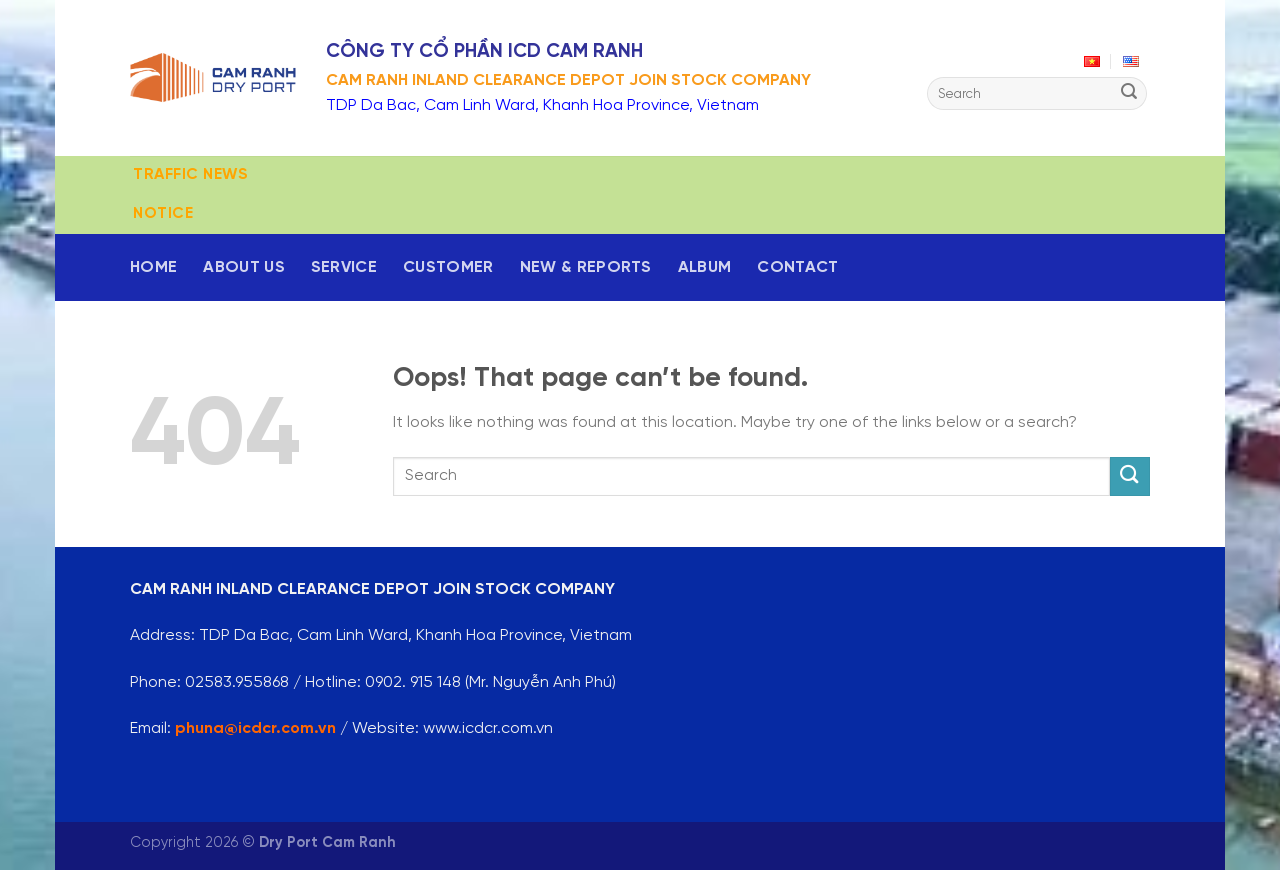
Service (344, 267)
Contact (797, 267)
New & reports (586, 267)
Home (153, 267)
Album (705, 267)
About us (244, 267)
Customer (448, 267)
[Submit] (1129, 94)
